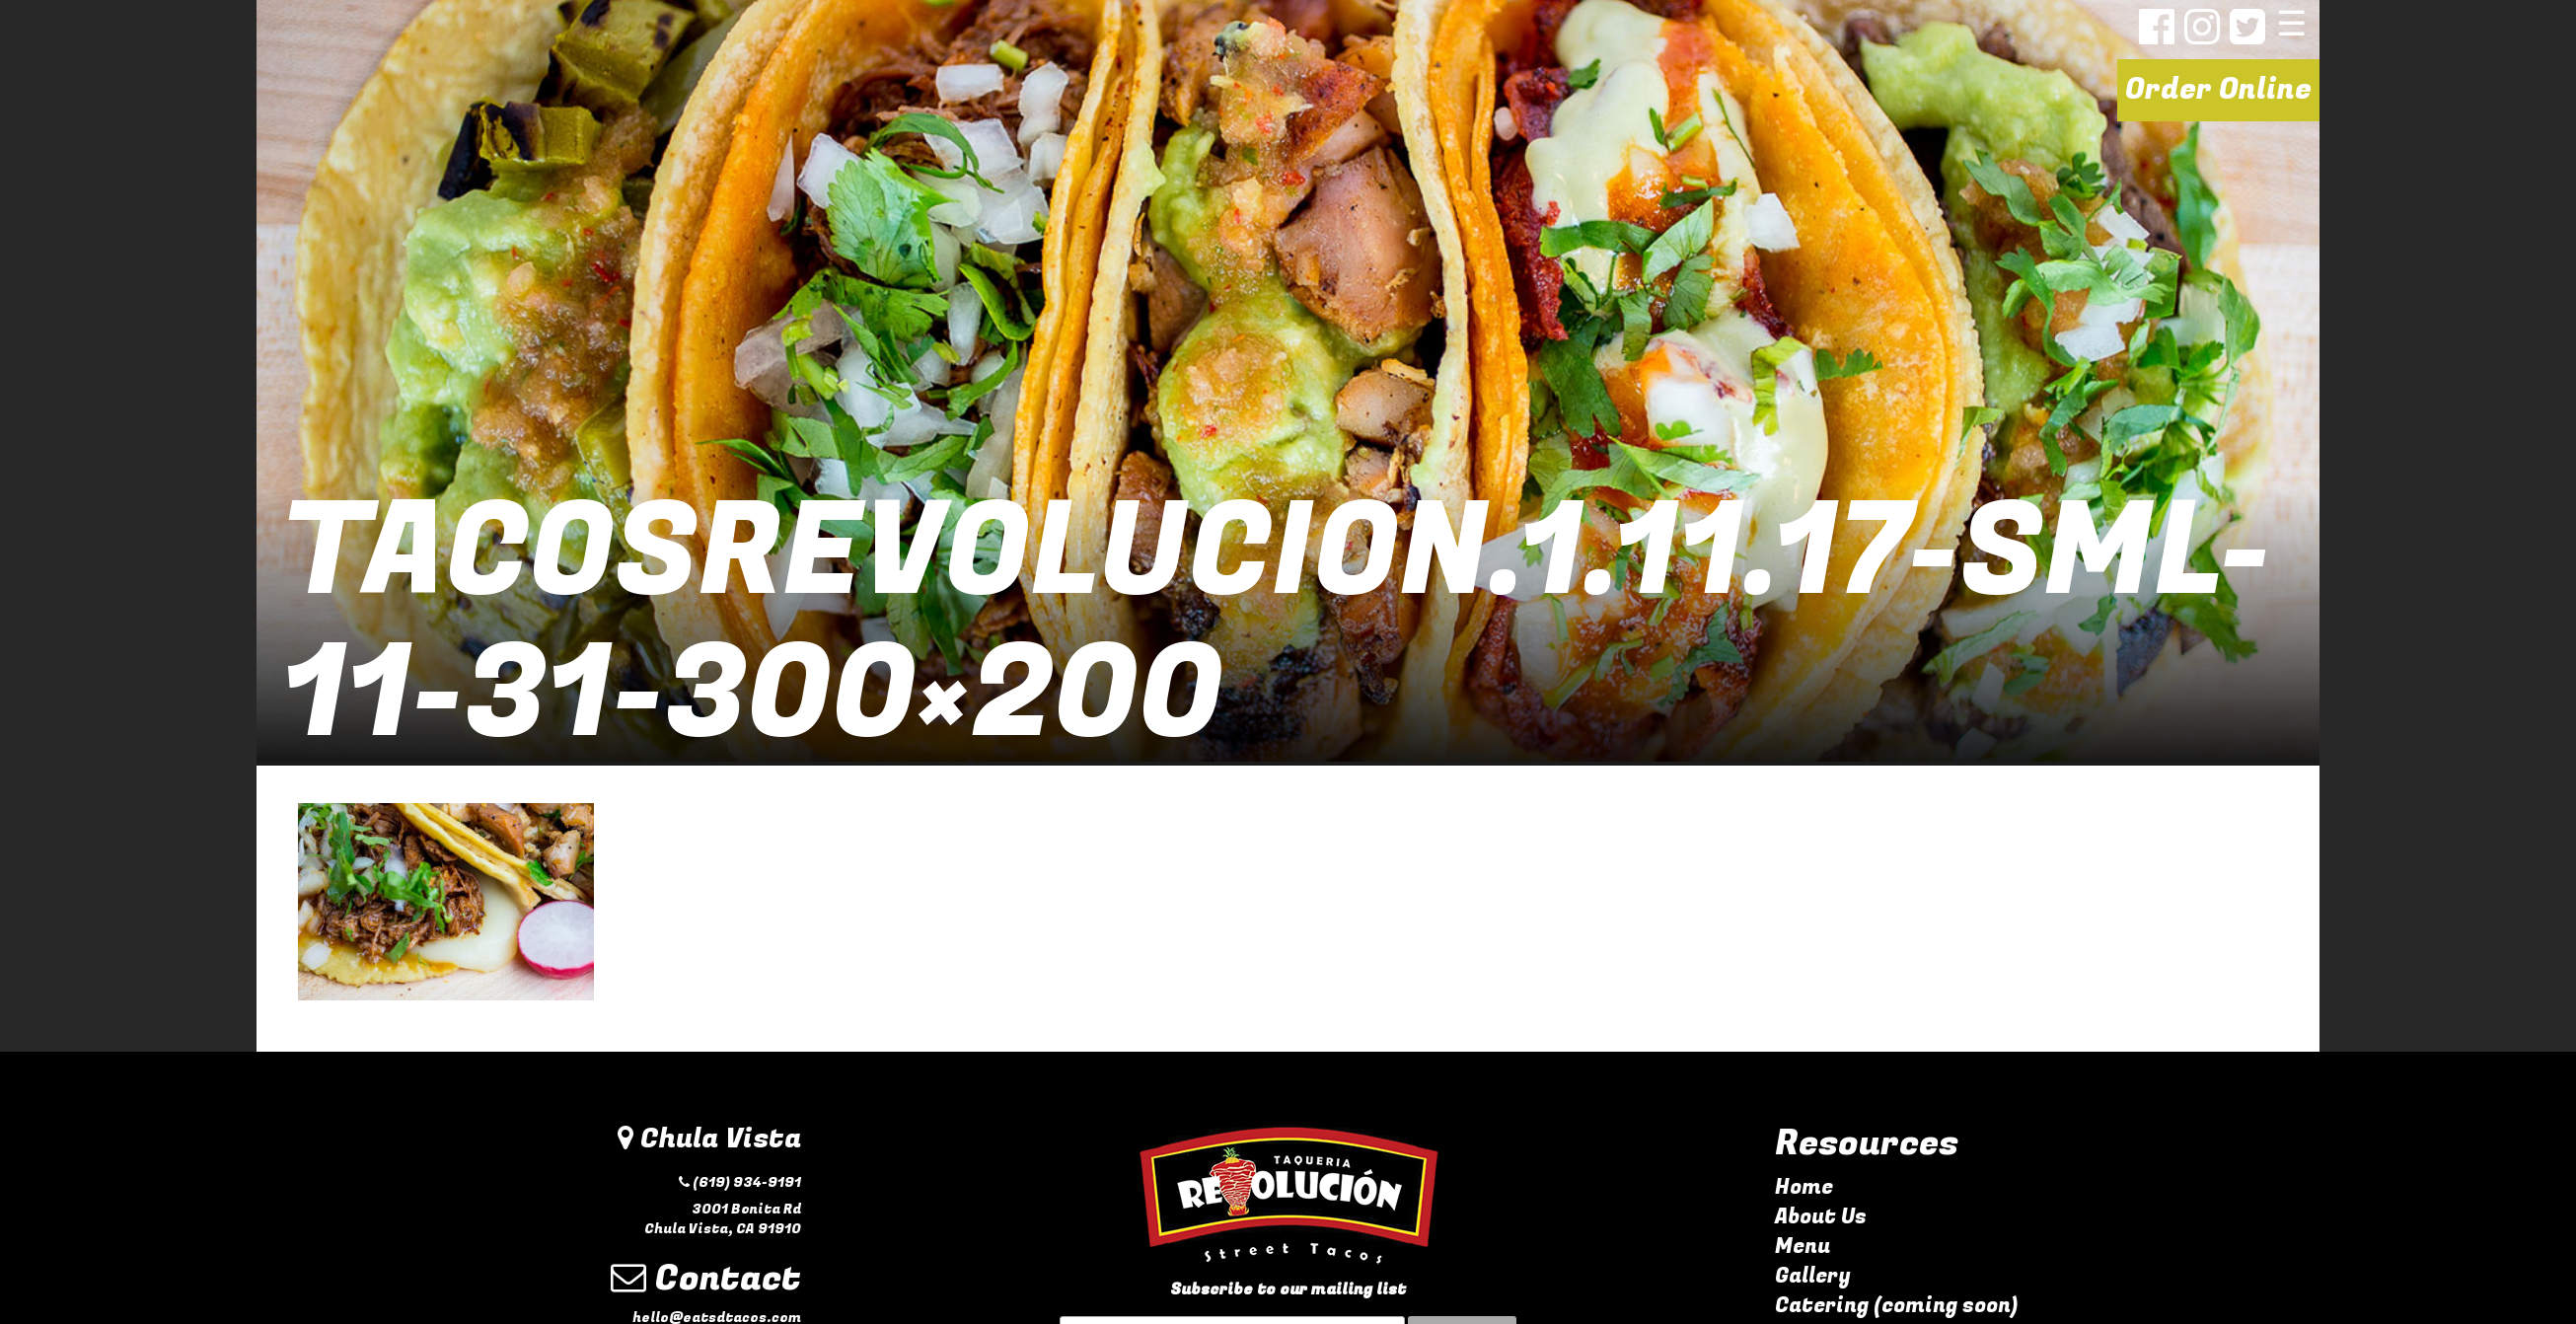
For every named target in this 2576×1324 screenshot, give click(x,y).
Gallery (1813, 1276)
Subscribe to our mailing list (1288, 1290)
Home (1804, 1187)
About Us (1821, 1217)
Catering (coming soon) (1896, 1305)
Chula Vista (709, 1139)
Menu (1802, 1246)
